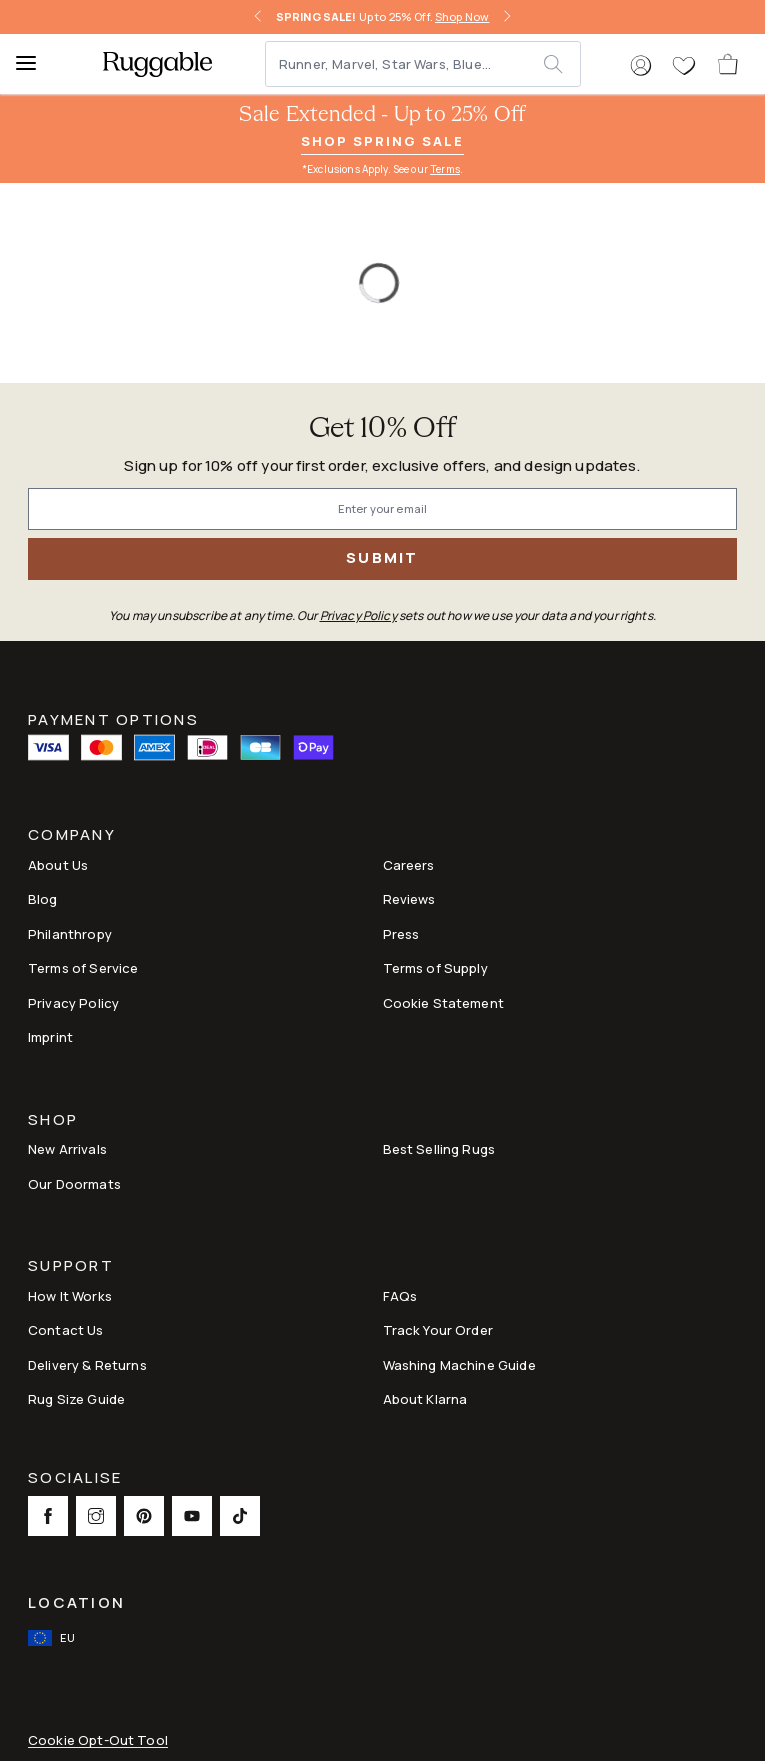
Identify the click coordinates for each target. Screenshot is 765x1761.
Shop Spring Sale (382, 141)
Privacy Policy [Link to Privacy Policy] (73, 1003)
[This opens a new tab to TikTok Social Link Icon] (240, 1516)
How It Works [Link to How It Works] (70, 1296)
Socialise (75, 1479)
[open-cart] (729, 64)
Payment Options (113, 718)
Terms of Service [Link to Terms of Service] (83, 968)
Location (76, 1602)
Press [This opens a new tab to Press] (401, 934)
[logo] (157, 64)
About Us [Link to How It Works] (58, 865)
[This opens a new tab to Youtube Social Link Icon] (192, 1516)
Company (72, 836)
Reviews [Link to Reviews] (409, 899)
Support (71, 1267)
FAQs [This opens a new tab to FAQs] (400, 1296)
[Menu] (35, 64)
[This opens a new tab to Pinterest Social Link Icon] (144, 1516)
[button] (641, 66)
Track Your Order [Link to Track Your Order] (438, 1330)
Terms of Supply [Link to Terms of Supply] (435, 968)
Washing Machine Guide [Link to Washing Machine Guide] (459, 1365)
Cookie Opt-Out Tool (98, 1740)
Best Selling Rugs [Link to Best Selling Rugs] (439, 1149)
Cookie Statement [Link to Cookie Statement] (443, 1003)
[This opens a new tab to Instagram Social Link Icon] (96, 1516)
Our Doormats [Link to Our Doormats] (74, 1184)
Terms (445, 169)
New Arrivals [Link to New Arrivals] (67, 1149)
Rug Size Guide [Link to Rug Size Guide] (76, 1399)
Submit (382, 557)
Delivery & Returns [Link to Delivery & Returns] (87, 1365)
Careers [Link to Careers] (409, 865)
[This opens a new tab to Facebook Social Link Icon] (48, 1516)
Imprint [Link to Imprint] (50, 1037)
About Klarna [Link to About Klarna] (425, 1399)
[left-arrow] (258, 17)
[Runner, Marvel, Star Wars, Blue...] (405, 64)
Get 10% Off (383, 429)
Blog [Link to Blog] (43, 899)
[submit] (561, 64)
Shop (53, 1121)
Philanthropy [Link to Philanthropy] (70, 934)
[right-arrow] (507, 17)
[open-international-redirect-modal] (53, 1638)
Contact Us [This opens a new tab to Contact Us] (66, 1330)
